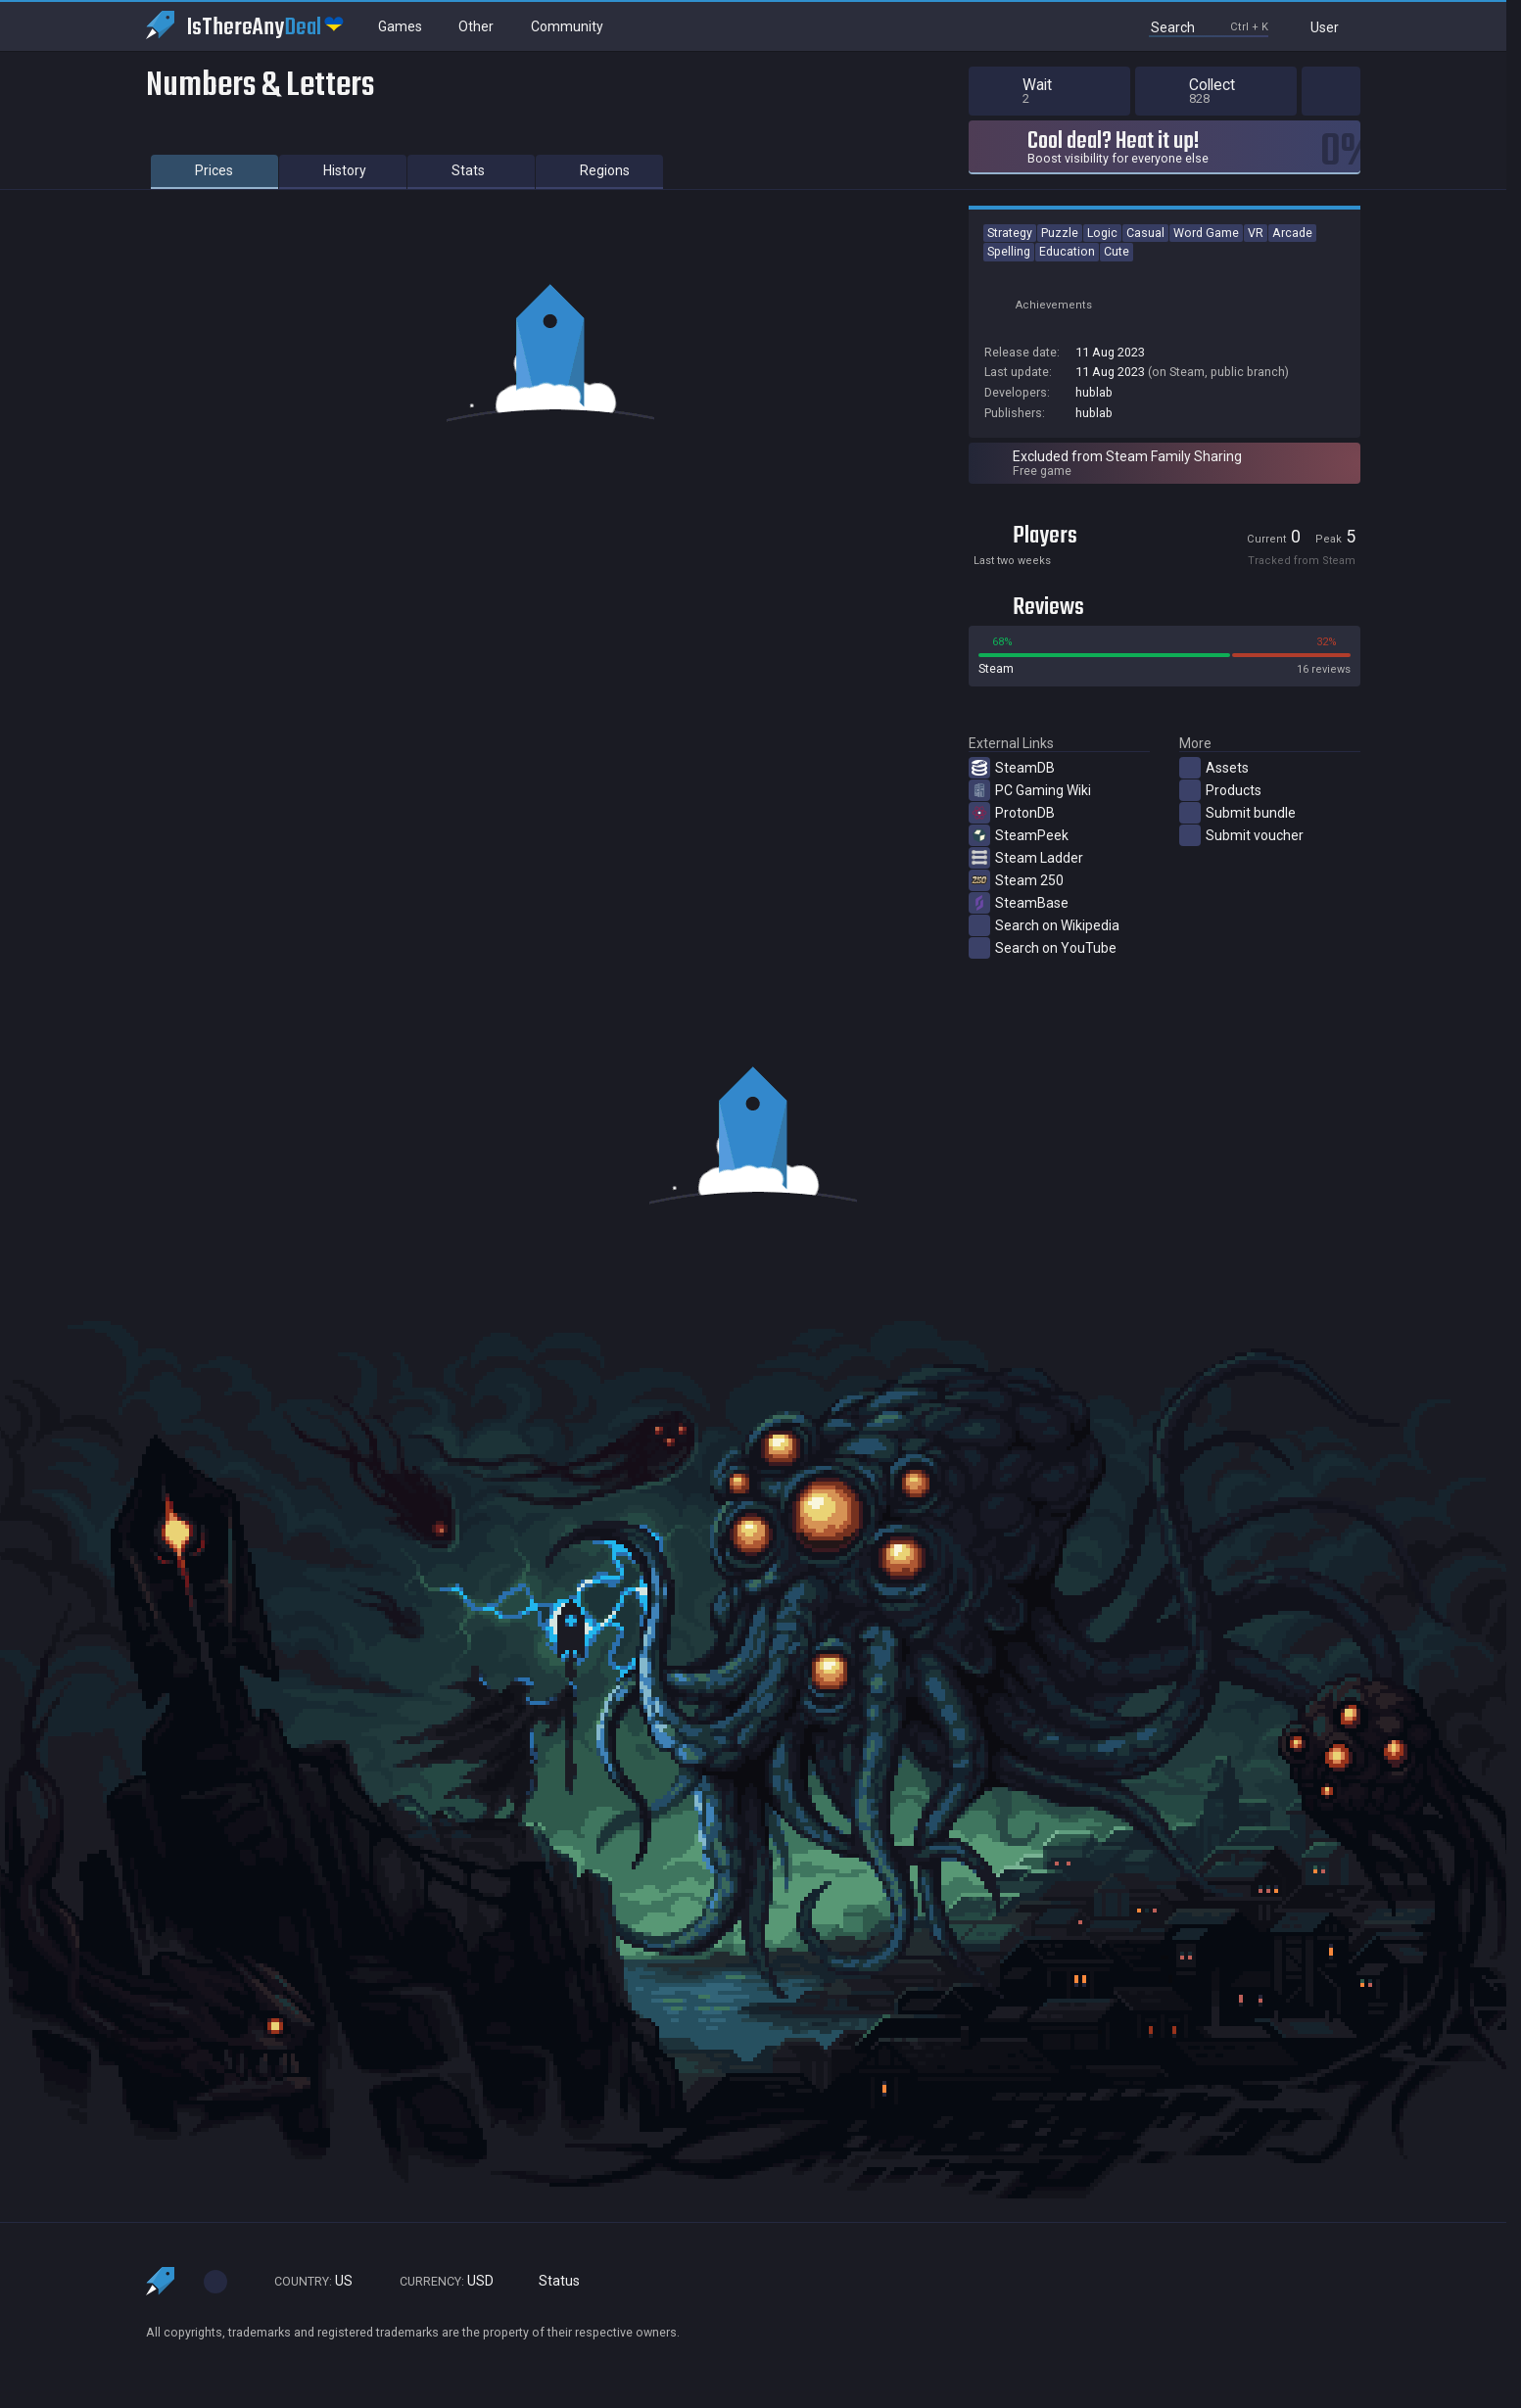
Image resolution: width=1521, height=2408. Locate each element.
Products (1220, 790)
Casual (1145, 232)
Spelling (1008, 251)
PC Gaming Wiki (1030, 790)
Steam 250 (1016, 880)
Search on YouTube (1043, 948)
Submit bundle (1237, 813)
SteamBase (1019, 903)
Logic (1102, 232)
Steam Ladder (1026, 858)
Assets (1214, 768)
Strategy (1009, 232)
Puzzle (1059, 232)
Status (551, 2281)
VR (1255, 232)
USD (438, 2281)
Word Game (1206, 232)
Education (1067, 251)
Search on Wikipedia (1044, 925)
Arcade (1292, 232)
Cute (1116, 251)
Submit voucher (1241, 835)
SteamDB (1012, 768)
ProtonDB (1012, 813)
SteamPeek (1019, 835)
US (305, 2281)
